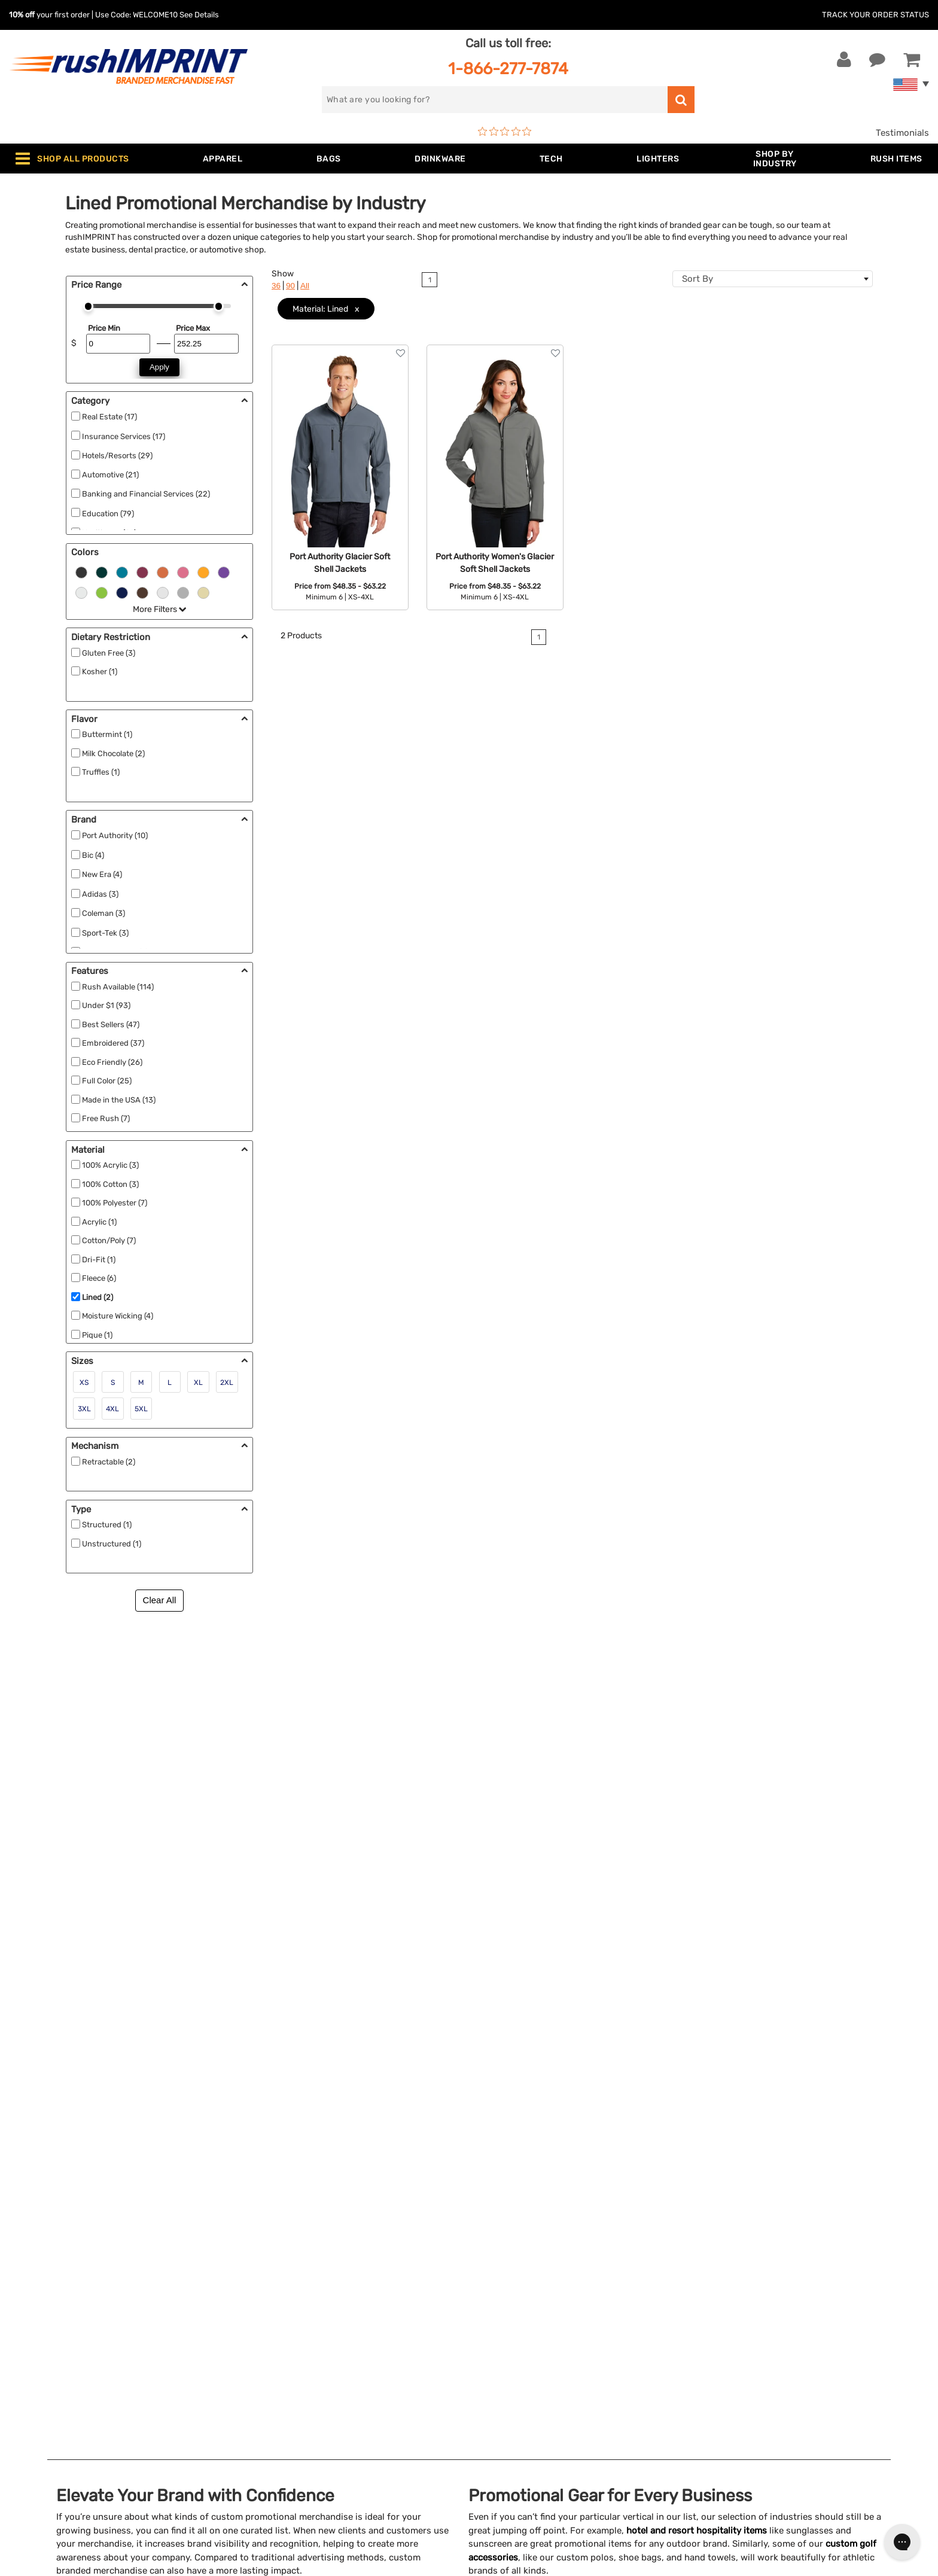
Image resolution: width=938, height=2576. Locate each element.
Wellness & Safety (285, 2367)
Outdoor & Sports (285, 2349)
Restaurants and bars (179, 1833)
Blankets (266, 2404)
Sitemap (495, 2404)
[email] (788, 2264)
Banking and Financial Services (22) (146, 493)
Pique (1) (97, 1334)
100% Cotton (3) (110, 1184)
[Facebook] (717, 2366)
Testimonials (902, 132)
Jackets (265, 2276)
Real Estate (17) (109, 416)
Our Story (498, 2276)
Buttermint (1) (107, 734)
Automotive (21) (110, 474)
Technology (272, 2331)
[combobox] (772, 278)
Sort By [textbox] (697, 278)
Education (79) (108, 513)
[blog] (753, 2366)
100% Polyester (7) (114, 1202)
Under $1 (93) (106, 1005)
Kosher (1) (99, 671)
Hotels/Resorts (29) (117, 455)
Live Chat (47, 2276)
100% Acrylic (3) (110, 1165)
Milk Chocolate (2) (113, 753)
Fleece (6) (99, 1278)
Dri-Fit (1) (98, 1259)
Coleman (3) (103, 913)
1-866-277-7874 (508, 68)
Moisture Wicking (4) (117, 1315)
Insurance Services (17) (123, 436)
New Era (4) (102, 874)
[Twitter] (735, 2366)
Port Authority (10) (115, 835)
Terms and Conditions (524, 2349)
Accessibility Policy (518, 2386)
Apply (159, 367)
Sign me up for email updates (781, 2288)
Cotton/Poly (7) (109, 1240)
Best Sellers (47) (110, 1024)
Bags (258, 2294)
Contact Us (47, 2258)
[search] (495, 99)
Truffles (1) (101, 772)
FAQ (486, 2313)
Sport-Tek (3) (105, 932)
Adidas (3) (100, 894)
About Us (497, 2258)
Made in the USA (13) (119, 1099)
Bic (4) (93, 855)
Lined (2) (97, 1297)
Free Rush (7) (106, 1118)
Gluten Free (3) (108, 652)
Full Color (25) (107, 1080)
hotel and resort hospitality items (696, 1704)
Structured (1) (107, 1524)
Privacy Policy (507, 2367)
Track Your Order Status (875, 14)
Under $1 (266, 2440)
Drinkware (269, 2313)
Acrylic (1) (99, 1221)
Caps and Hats (278, 2422)
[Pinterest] (771, 2366)
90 (290, 285)
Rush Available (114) (118, 986)
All (304, 285)
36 (276, 285)
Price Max (193, 328)
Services (495, 2294)
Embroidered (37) (113, 1043)
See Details (199, 14)
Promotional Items (287, 2386)
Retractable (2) (108, 1461)
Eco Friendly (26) (112, 1062)
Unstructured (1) (111, 1543)
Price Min (104, 328)
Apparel (264, 2258)
